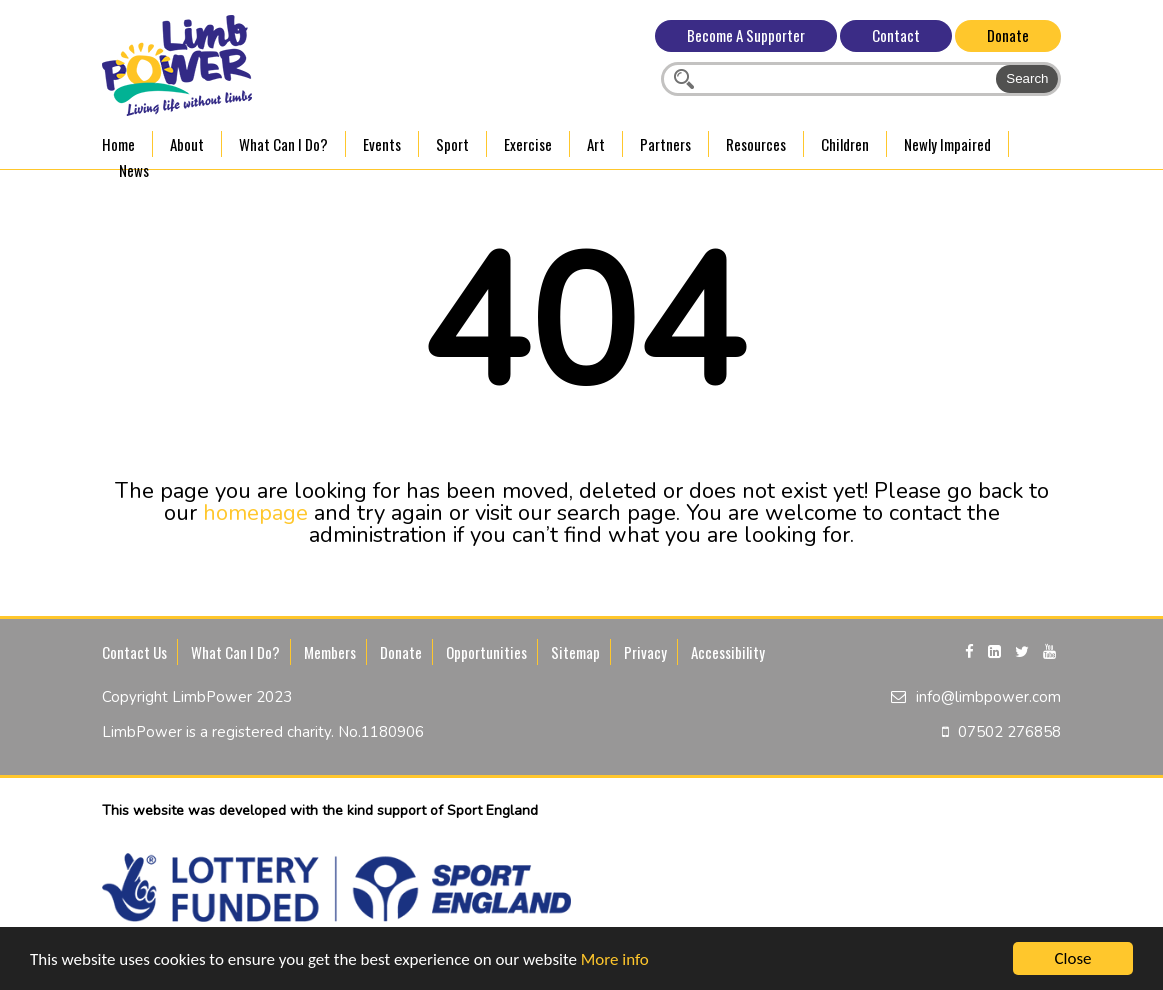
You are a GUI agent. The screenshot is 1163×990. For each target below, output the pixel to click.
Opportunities (486, 652)
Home (118, 144)
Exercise (528, 144)
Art (596, 144)
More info (615, 959)
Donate (1008, 35)
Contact (896, 35)
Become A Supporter (746, 35)
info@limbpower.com (988, 697)
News (134, 170)
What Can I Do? (283, 144)
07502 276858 (1009, 732)
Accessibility (728, 652)
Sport (452, 144)
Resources (756, 144)
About (187, 144)
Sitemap (575, 652)
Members (330, 652)
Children (845, 144)
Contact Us (134, 652)
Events (382, 144)
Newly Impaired (947, 144)
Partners (665, 144)
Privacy (645, 652)
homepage (255, 513)
